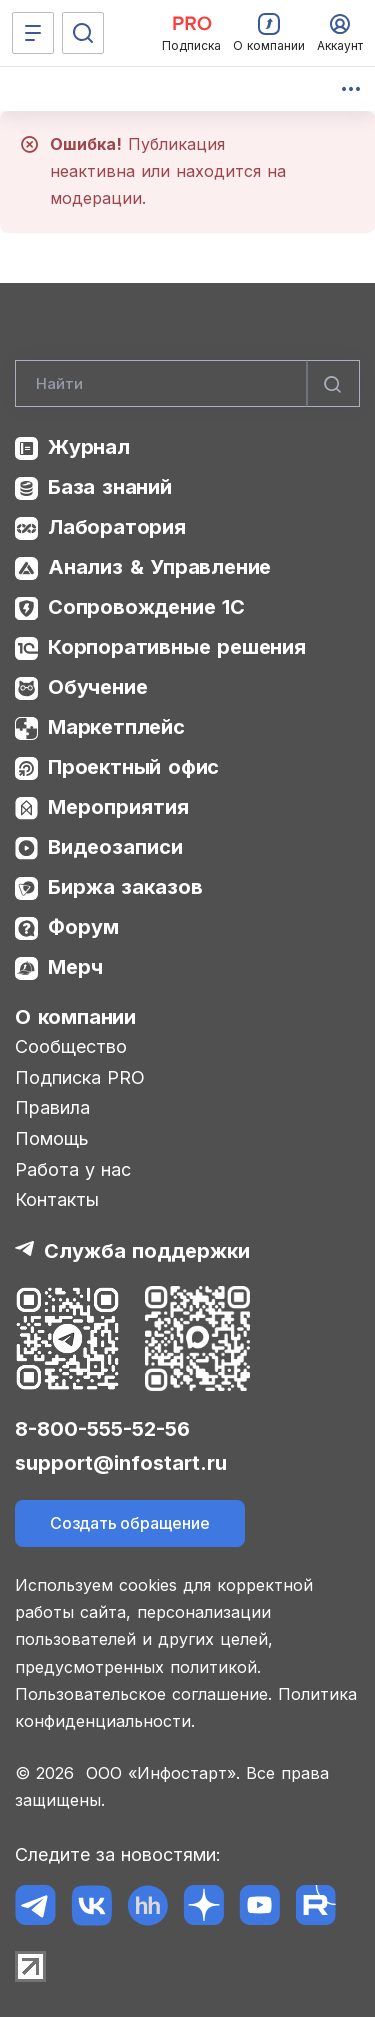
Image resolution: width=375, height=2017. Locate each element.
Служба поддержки (147, 1251)
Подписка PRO (80, 1077)
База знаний (110, 487)
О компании (75, 1017)
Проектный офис (133, 767)
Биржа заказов (125, 887)
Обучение (97, 687)
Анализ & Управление (159, 567)
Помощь (52, 1138)
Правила (52, 1107)
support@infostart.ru (121, 1463)
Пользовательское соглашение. (143, 1694)
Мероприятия (118, 807)
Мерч (75, 967)
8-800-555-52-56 (102, 1429)
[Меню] (33, 33)
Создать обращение (130, 1523)
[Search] (187, 384)
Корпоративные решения (177, 647)
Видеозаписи (115, 847)
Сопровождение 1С (146, 607)
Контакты (57, 1199)
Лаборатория (117, 527)
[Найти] (333, 384)
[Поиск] (83, 33)
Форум (83, 927)
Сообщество (71, 1046)
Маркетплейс (116, 727)
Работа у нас (73, 1169)
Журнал (89, 447)
